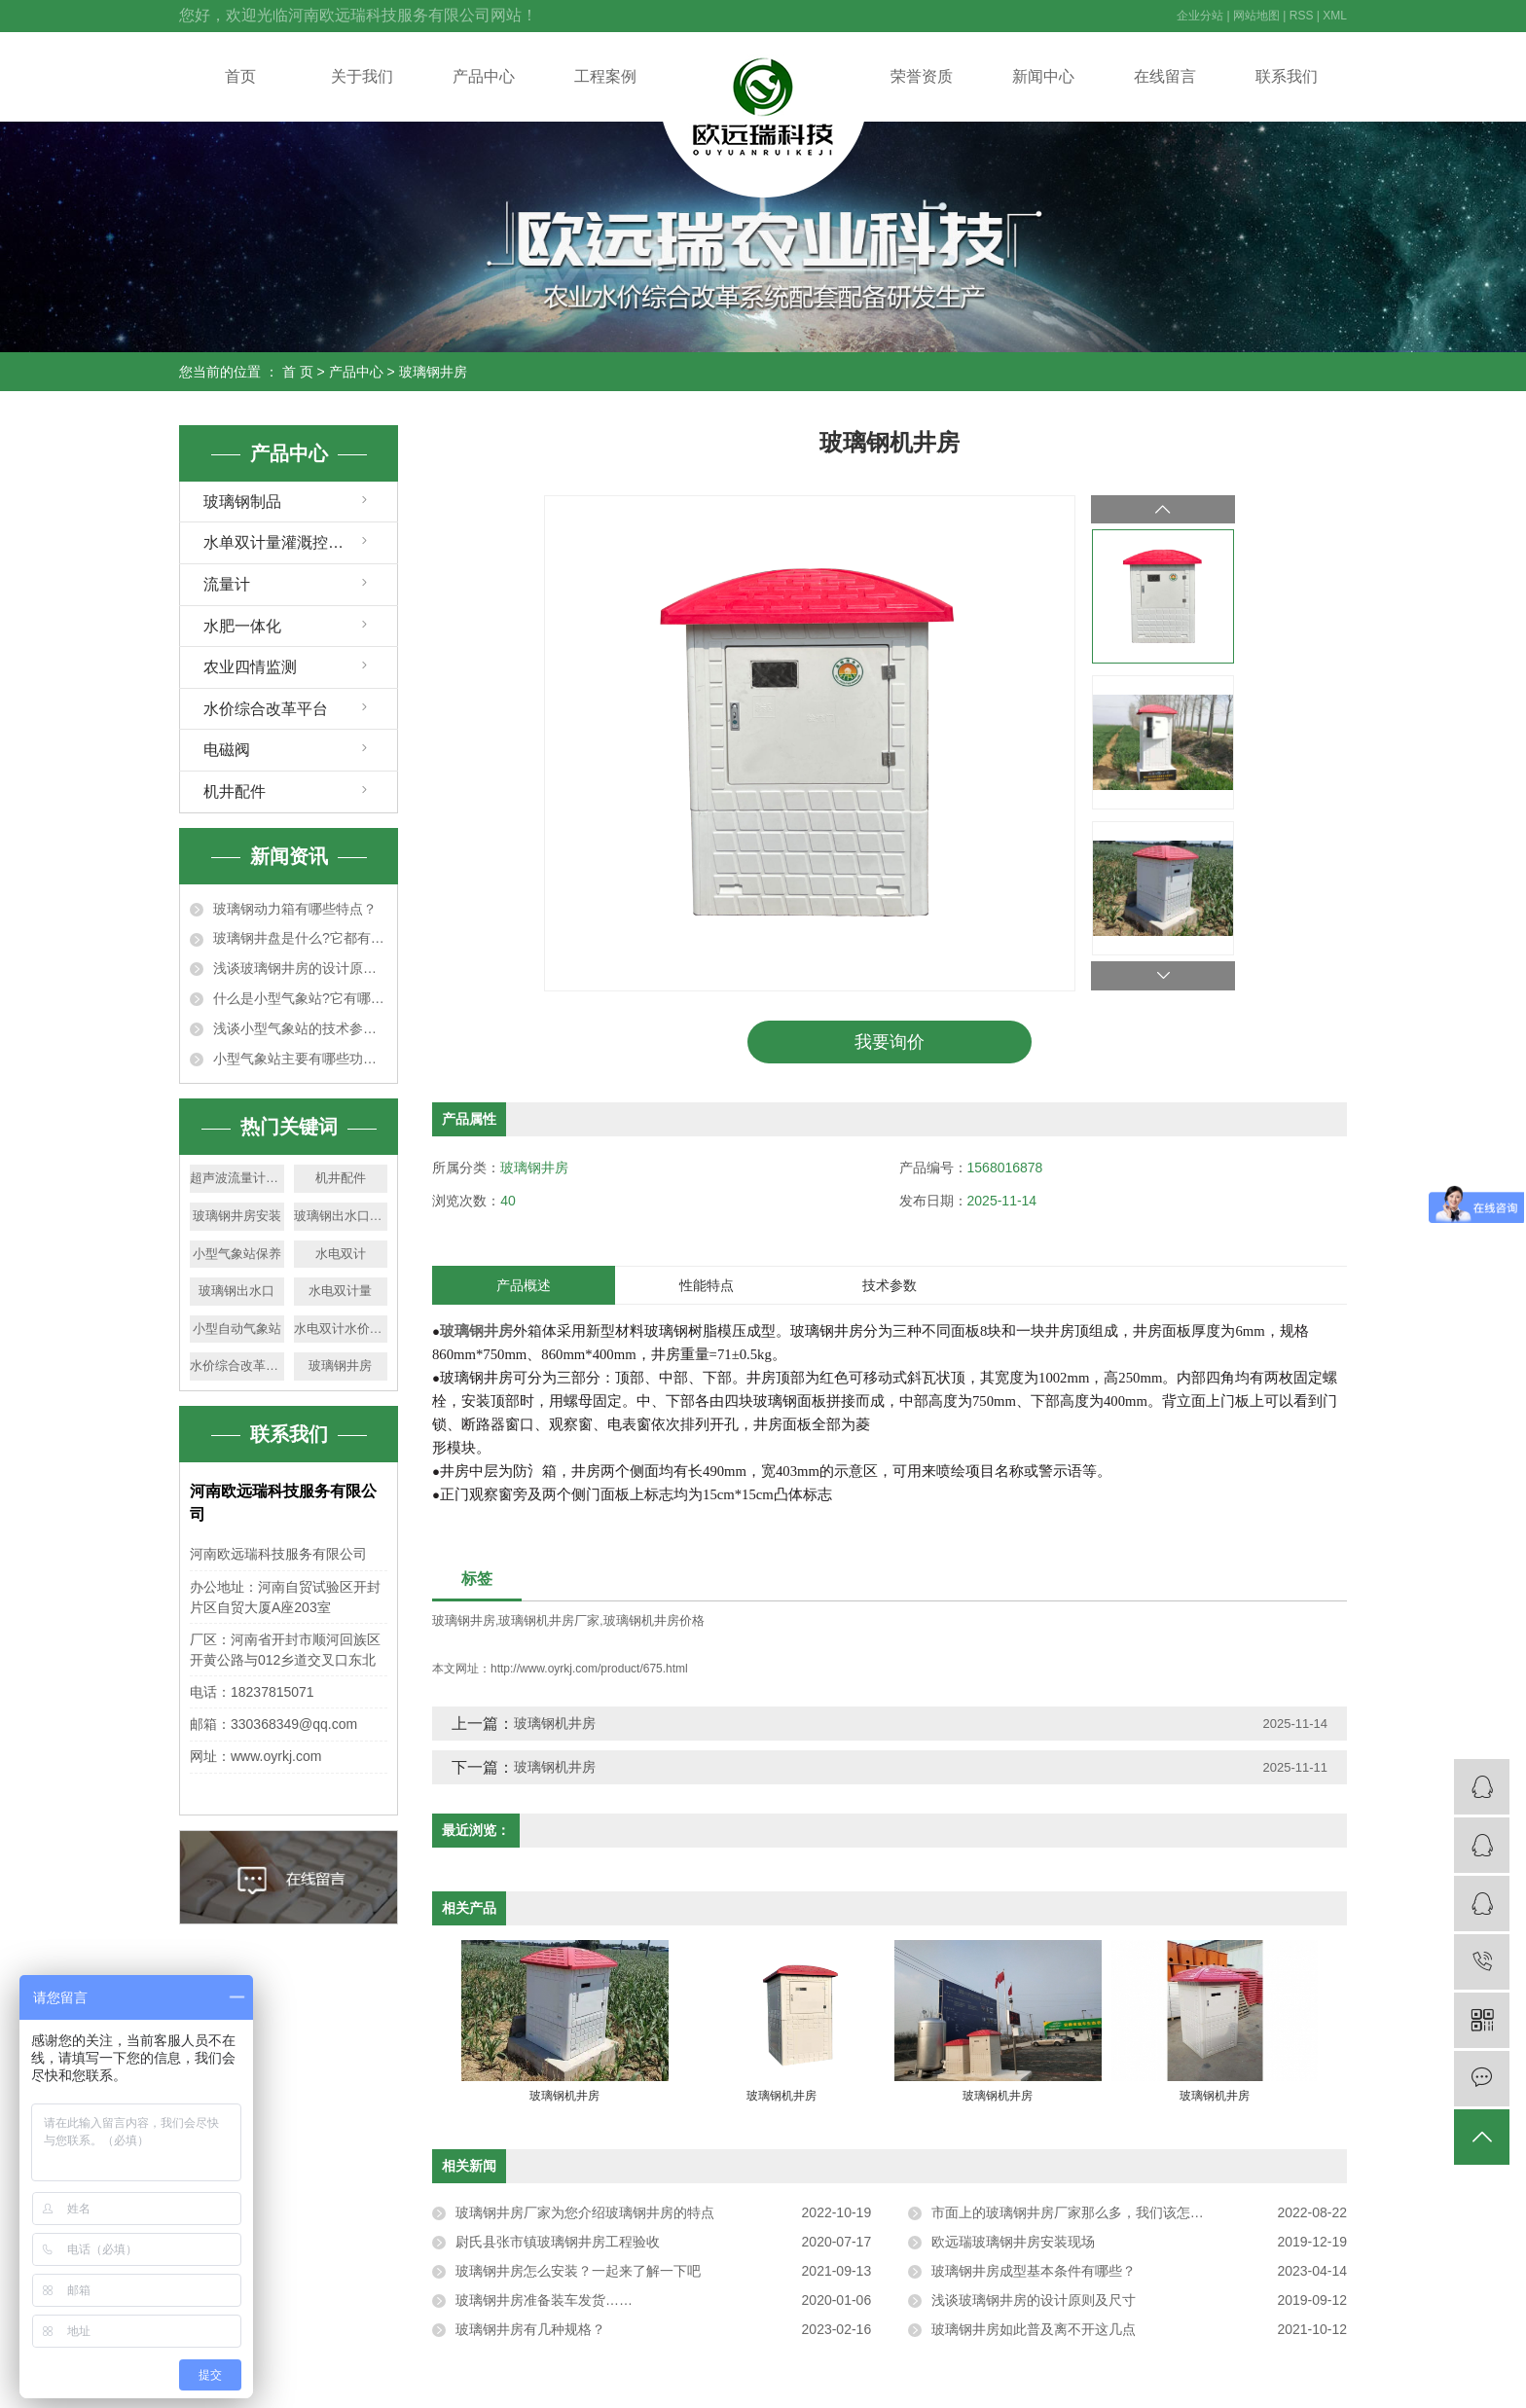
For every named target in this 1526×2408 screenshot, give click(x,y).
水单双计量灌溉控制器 (281, 542)
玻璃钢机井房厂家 (549, 1621)
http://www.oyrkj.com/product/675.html (589, 1668)
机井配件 (234, 791)
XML (1335, 15)
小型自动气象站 (237, 1328)
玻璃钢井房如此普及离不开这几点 (1033, 2329)
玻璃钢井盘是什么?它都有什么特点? (300, 938)
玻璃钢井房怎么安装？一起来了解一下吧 (578, 2271)
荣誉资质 (921, 76)
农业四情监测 (250, 667)
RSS (1302, 15)
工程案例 (605, 76)
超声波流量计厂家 (237, 1177)
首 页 (297, 371)
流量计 (226, 584)
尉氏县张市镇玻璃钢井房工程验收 (557, 2241)
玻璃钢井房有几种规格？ (530, 2329)
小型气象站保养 (237, 1253)
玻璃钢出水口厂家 (341, 1215)
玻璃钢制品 (242, 501)
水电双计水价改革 (341, 1328)
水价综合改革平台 (265, 709)
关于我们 (362, 76)
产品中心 (484, 76)
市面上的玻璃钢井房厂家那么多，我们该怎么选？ (1081, 2212)
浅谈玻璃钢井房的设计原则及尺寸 (300, 968)
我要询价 (889, 1042)
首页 (240, 76)
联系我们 (1286, 76)
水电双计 (340, 1253)
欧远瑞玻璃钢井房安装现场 (1013, 2241)
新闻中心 (1043, 76)
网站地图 (1256, 15)
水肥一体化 (242, 626)
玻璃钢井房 (433, 371)
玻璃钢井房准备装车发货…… (544, 2300)
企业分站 (1200, 15)
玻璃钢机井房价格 (654, 1621)
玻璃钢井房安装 (237, 1215)
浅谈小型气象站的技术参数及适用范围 (300, 1028)
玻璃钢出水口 (236, 1290)
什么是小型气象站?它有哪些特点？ (300, 998)
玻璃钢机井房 (555, 1723)
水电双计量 (340, 1290)
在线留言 (1165, 76)
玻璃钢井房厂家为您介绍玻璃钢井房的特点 (584, 2212)
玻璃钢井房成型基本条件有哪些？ (1033, 2271)
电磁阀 (226, 749)
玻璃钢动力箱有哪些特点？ (295, 908)
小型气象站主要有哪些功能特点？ (300, 1058)
